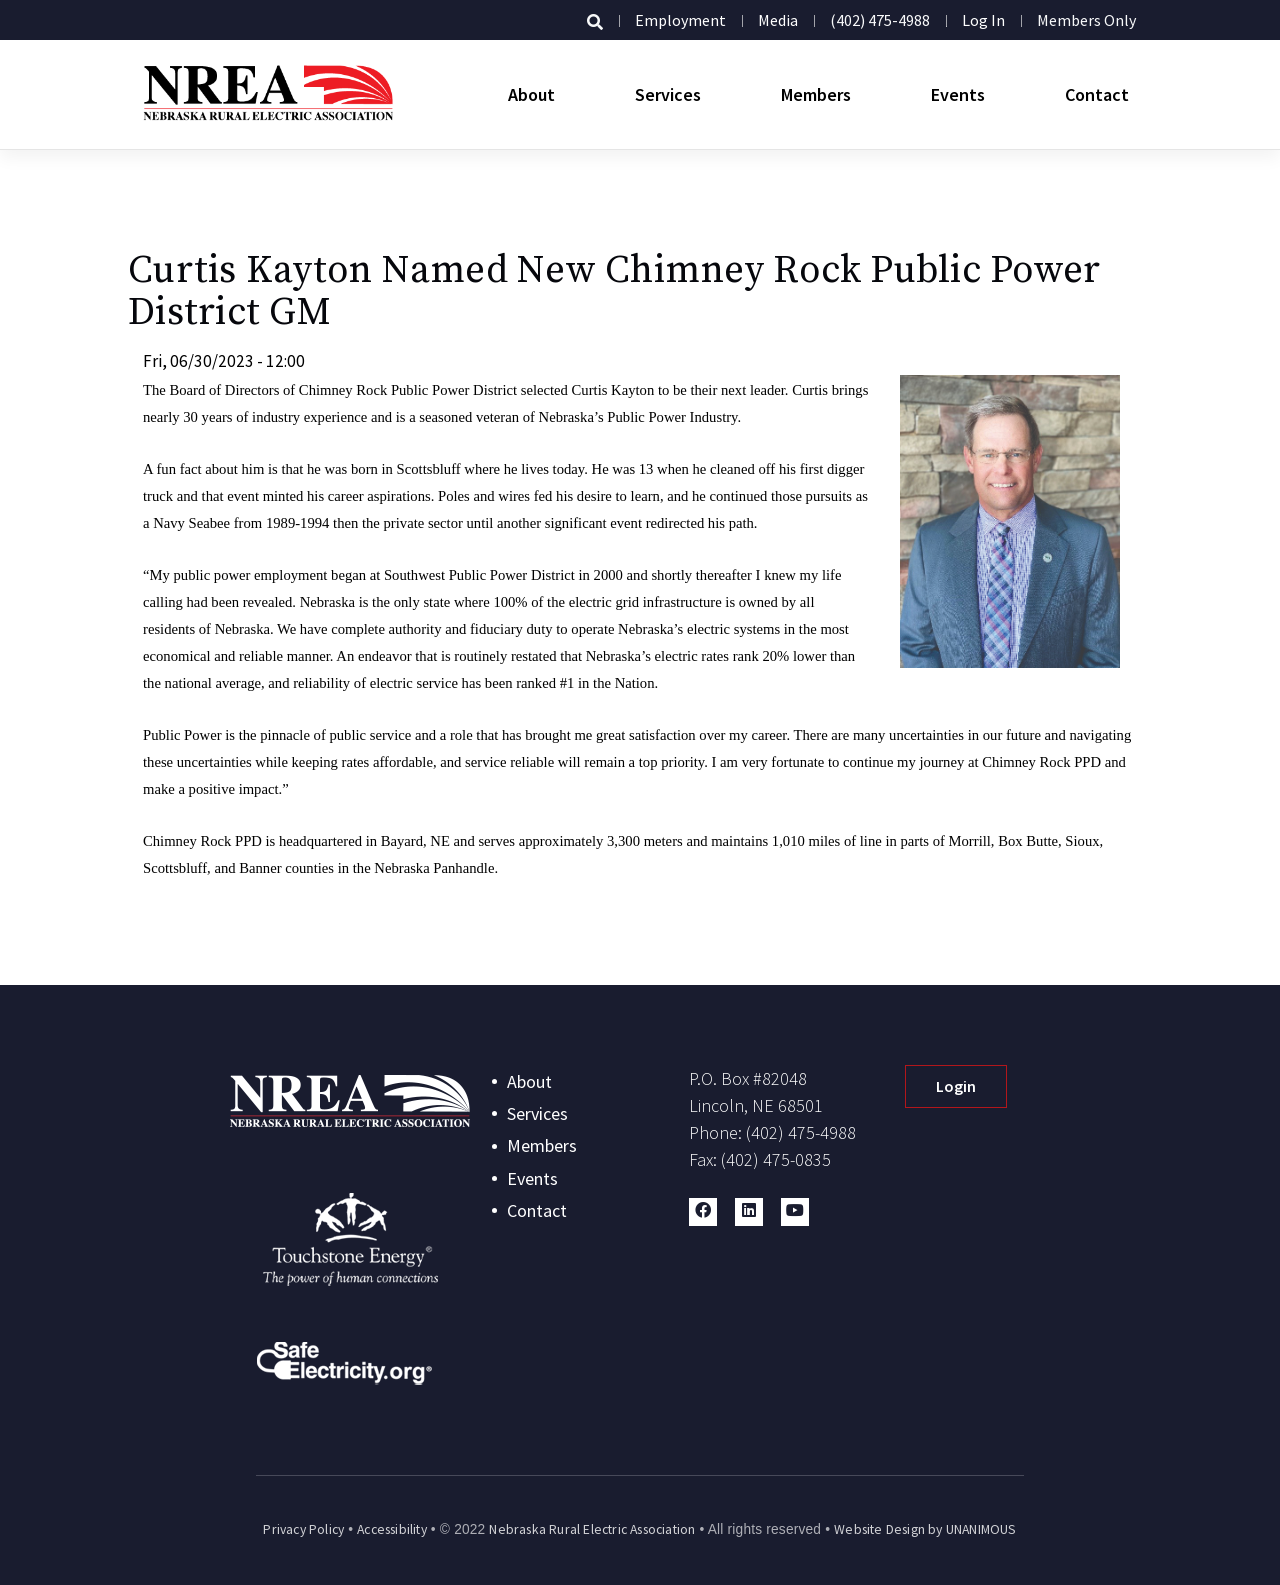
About (531, 94)
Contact (1097, 94)
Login (956, 1086)
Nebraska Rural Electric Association (592, 1529)
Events (958, 94)
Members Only (1086, 20)
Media (778, 20)
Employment (680, 20)
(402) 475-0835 (776, 1159)
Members (816, 94)
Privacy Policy (303, 1529)
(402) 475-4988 (880, 20)
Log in (983, 20)
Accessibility (392, 1529)
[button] (703, 1212)
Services (668, 94)
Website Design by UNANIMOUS (925, 1529)
